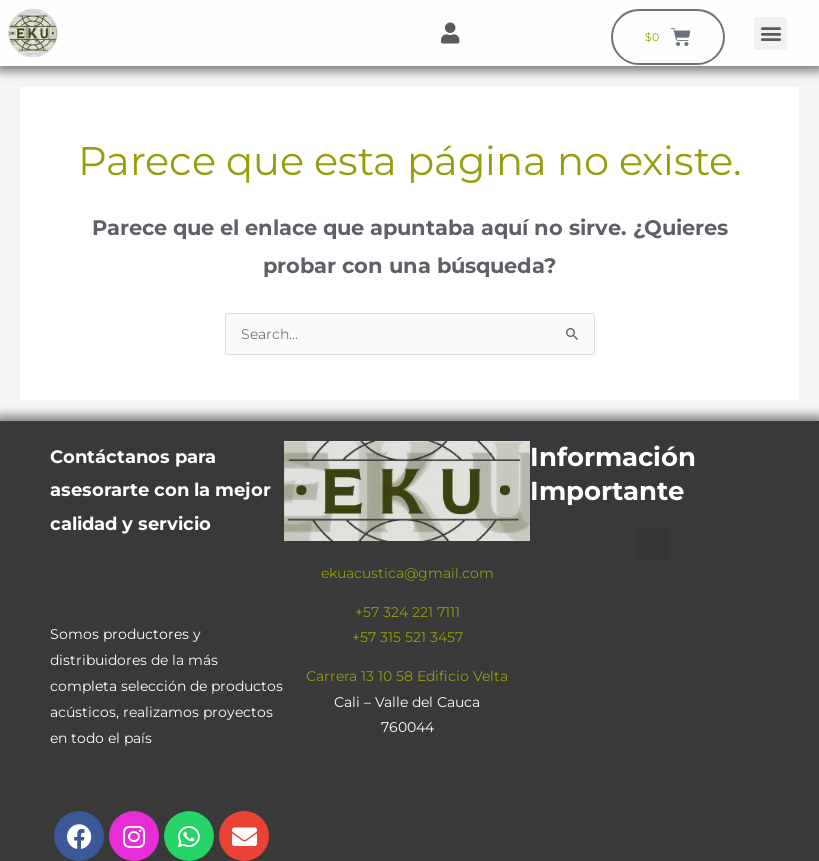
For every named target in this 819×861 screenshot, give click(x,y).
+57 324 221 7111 (407, 612)
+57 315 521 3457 (407, 637)
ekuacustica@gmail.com (407, 573)
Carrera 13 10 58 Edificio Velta (407, 676)
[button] (770, 33)
